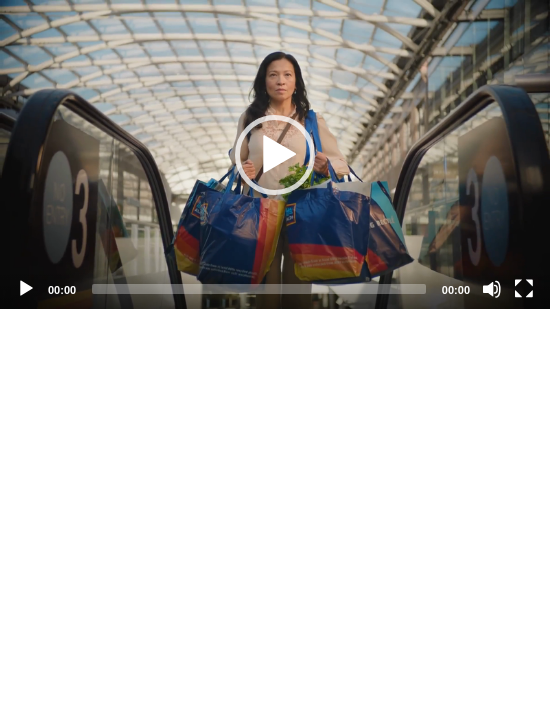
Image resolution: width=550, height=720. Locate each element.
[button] (275, 155)
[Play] (26, 289)
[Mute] (492, 289)
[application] (275, 154)
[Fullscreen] (524, 289)
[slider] (259, 289)
